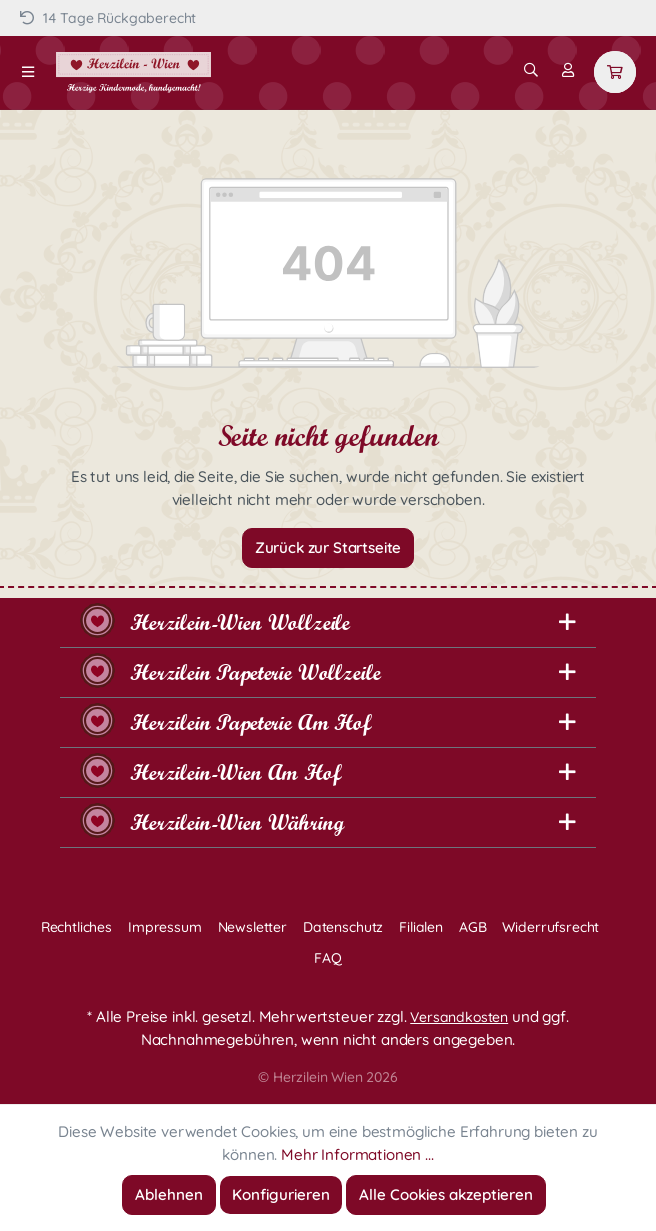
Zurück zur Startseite (328, 547)
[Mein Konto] (568, 70)
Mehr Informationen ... (357, 1154)
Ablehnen (169, 1194)
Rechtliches (76, 927)
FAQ (328, 958)
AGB (473, 927)
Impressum (165, 927)
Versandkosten (459, 1017)
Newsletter (252, 927)
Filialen (421, 927)
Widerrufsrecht (550, 927)
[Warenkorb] (615, 72)
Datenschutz (343, 927)
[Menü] (28, 72)
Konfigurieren (281, 1194)
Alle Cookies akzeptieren (446, 1194)
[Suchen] (531, 70)
